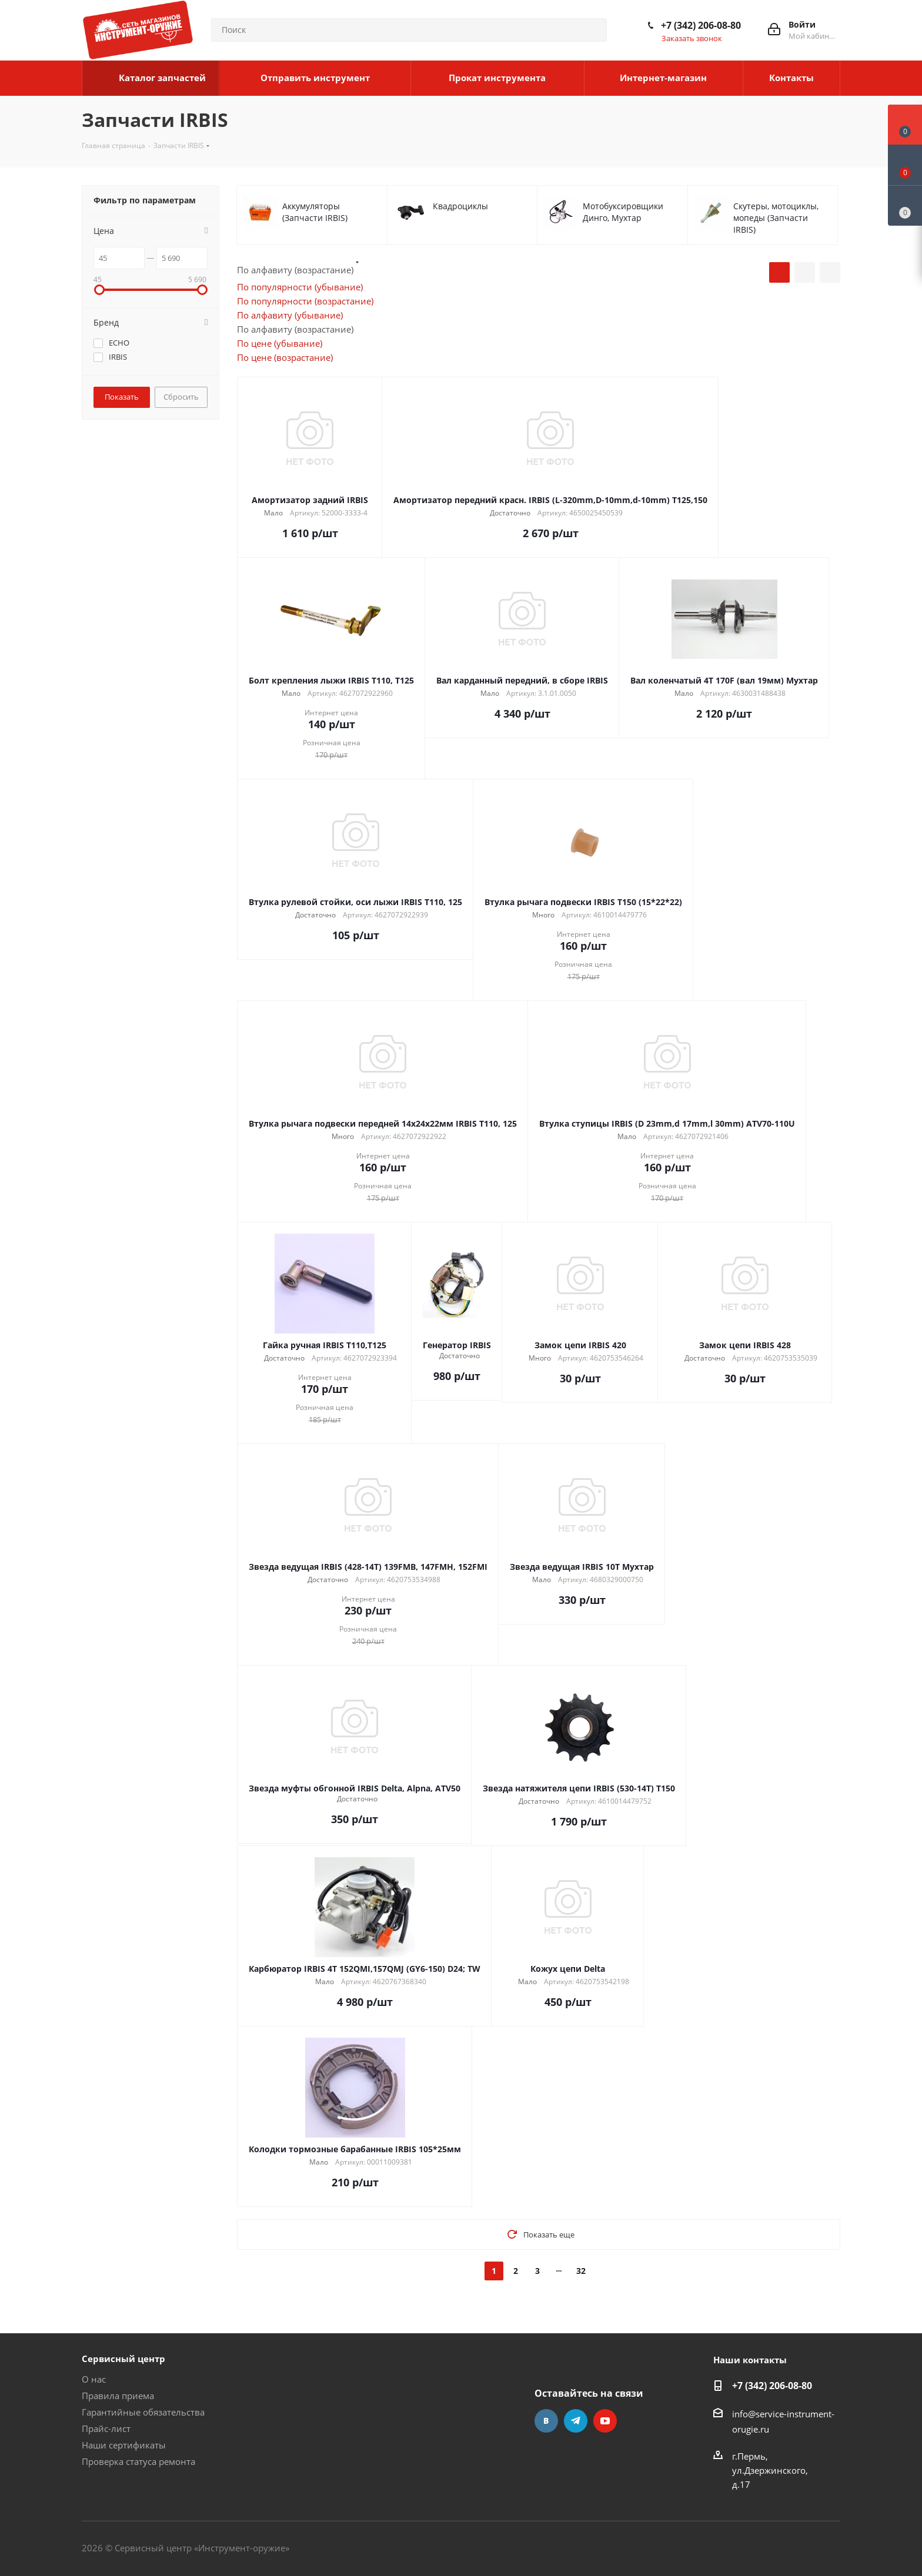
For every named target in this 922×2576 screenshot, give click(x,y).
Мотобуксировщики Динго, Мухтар (623, 211)
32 (581, 2270)
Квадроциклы (460, 206)
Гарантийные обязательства (143, 2412)
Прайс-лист (106, 2428)
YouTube (605, 2421)
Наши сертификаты (124, 2445)
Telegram (575, 2421)
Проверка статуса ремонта (138, 2461)
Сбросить (181, 396)
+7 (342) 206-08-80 (701, 25)
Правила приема (118, 2395)
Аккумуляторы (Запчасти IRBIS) (315, 211)
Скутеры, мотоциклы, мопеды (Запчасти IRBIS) (776, 217)
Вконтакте (546, 2421)
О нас (94, 2379)
